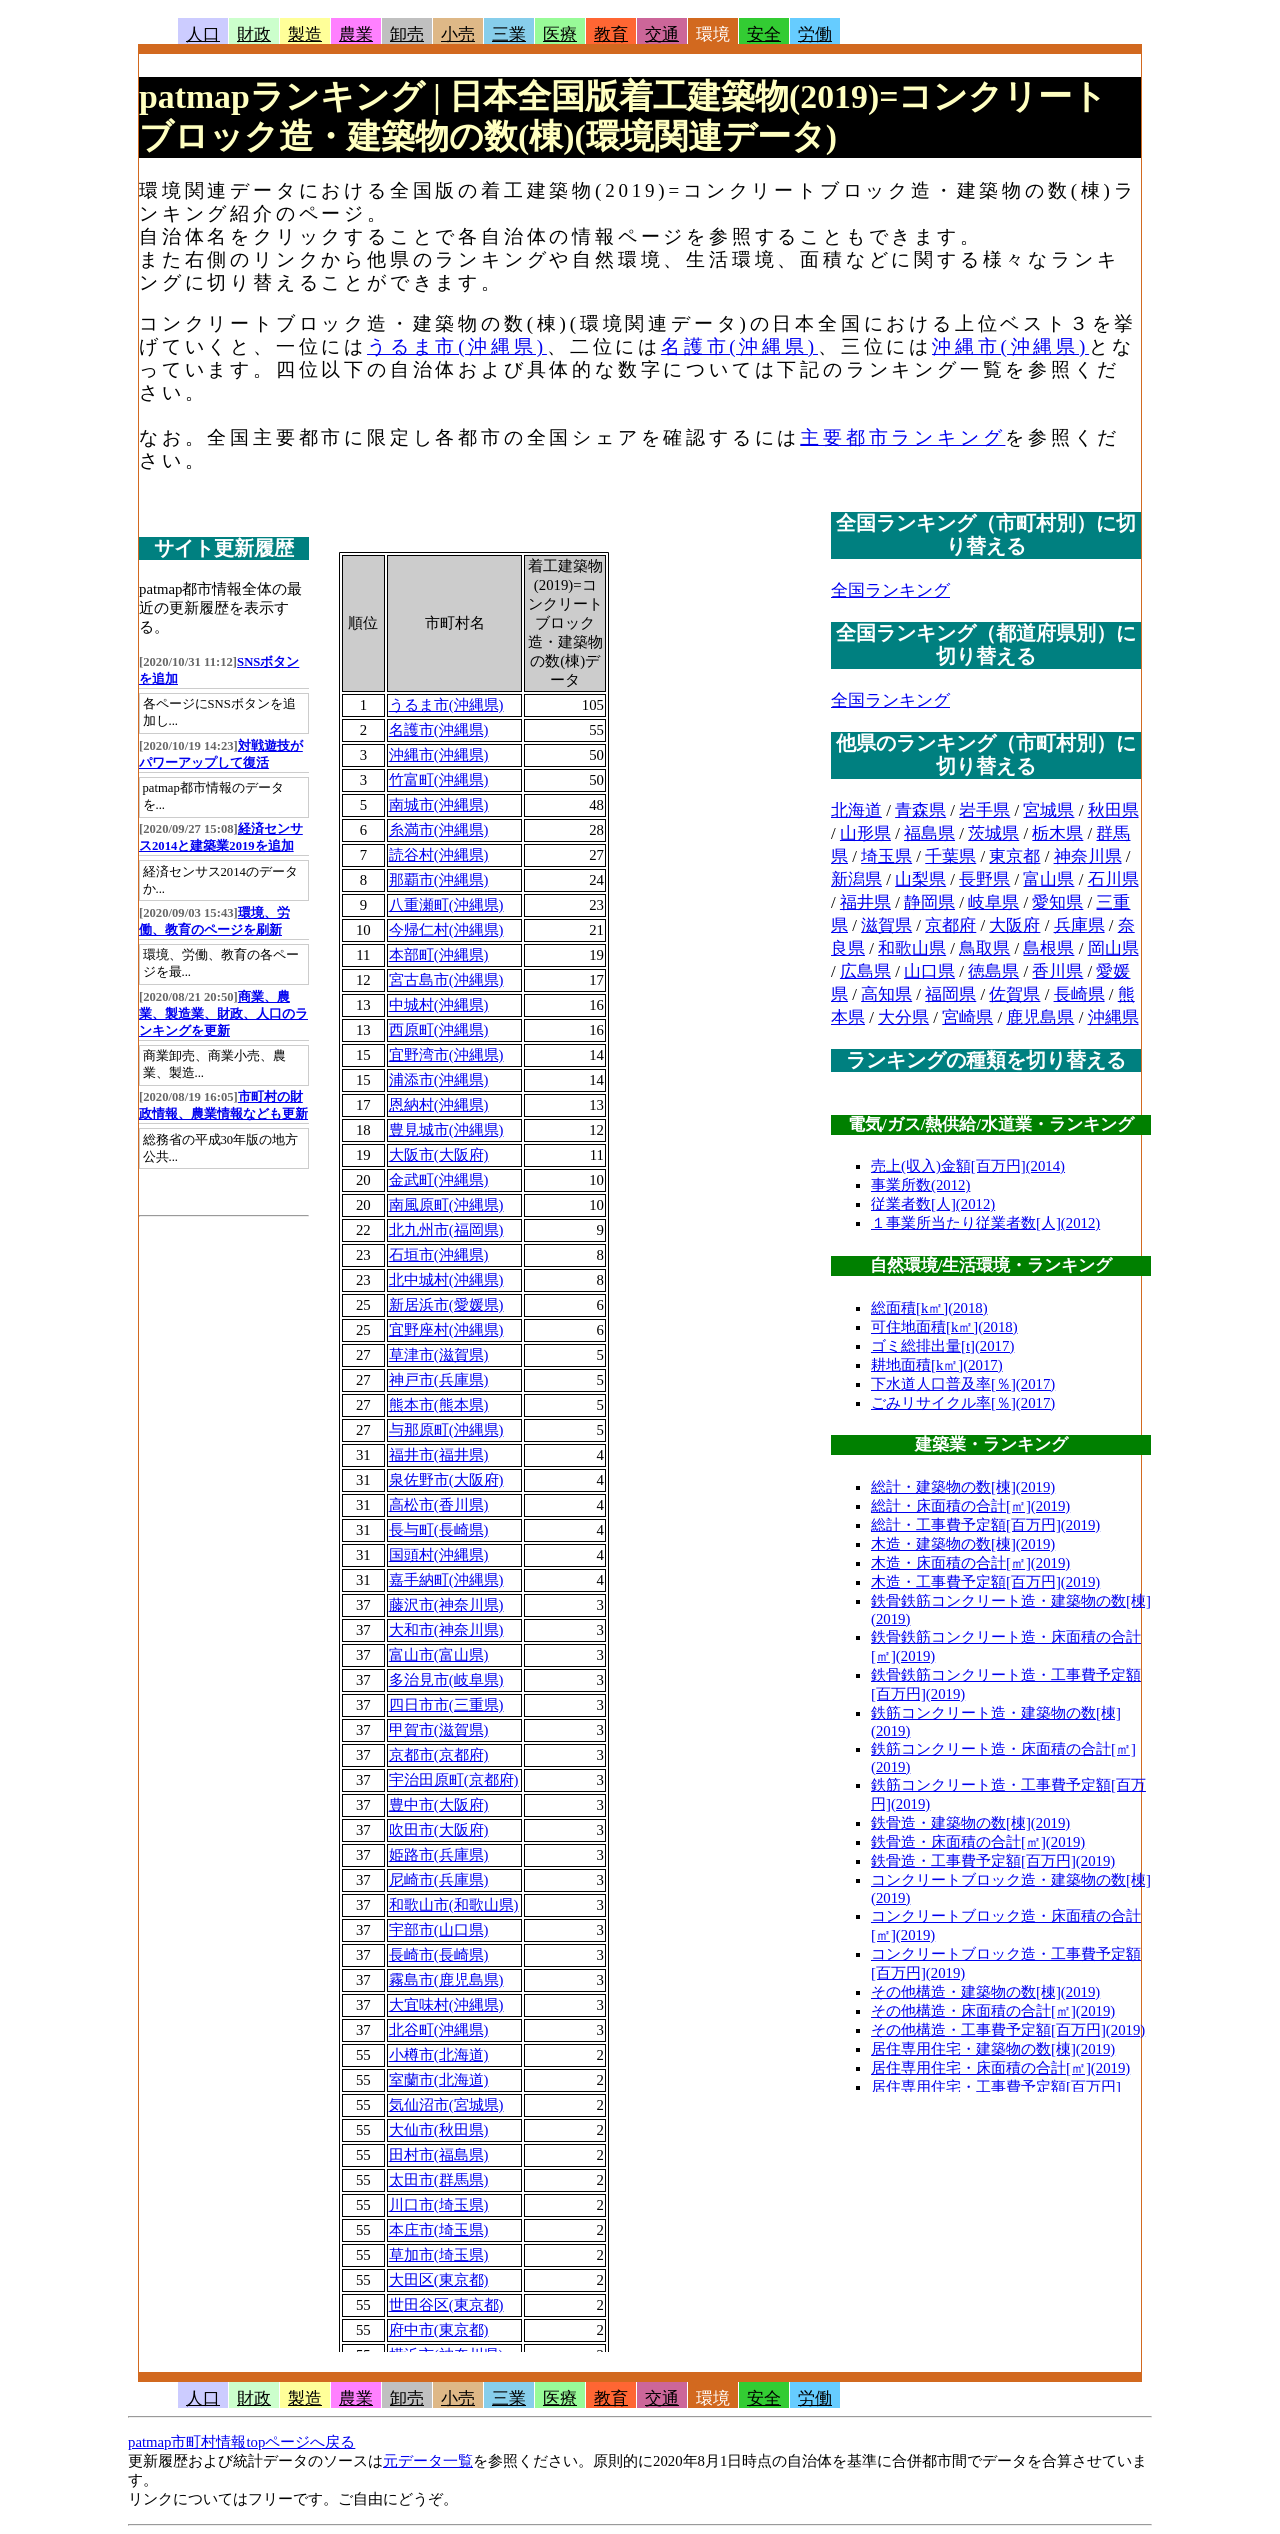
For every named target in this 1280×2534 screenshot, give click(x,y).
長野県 (984, 879)
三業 (509, 34)
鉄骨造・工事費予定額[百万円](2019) (993, 1861)
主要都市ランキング (902, 437)
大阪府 (1014, 925)
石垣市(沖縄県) (439, 1255)
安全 (764, 34)
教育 (611, 34)
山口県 (929, 971)
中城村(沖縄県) (439, 1005)
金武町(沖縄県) (439, 1180)
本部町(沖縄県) (439, 955)
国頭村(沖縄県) (439, 1555)
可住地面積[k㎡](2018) (944, 1327)
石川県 (1113, 879)
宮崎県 (967, 1017)
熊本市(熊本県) (439, 1405)
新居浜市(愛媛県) (446, 1305)
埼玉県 (886, 856)
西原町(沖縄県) (439, 1030)
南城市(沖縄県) (439, 805)
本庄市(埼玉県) (439, 2230)
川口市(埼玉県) (439, 2205)
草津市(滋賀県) (439, 1355)
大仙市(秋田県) (439, 2130)
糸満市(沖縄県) (439, 830)
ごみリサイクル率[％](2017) (963, 1403)
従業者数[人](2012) (933, 1204)
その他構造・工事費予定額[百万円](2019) (1008, 2030)
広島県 (865, 971)
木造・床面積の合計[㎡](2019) (970, 1563)
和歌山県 (912, 948)
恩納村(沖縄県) (439, 1105)
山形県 (865, 833)
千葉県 (950, 856)
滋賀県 (886, 925)
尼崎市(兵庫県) (439, 1880)
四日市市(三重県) (446, 1705)
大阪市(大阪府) (439, 1155)
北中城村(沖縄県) (446, 1280)
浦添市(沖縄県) (439, 1080)
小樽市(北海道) (439, 2055)
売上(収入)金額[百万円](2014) (968, 1166)
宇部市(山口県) (439, 1930)
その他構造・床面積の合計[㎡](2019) (993, 2011)
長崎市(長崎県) (439, 1955)
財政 (254, 34)
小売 (458, 34)
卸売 (407, 34)
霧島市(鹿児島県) (446, 1980)
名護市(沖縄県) (739, 346)
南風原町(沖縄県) (446, 1205)
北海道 (856, 810)
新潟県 (856, 879)
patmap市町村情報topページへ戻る (241, 2442)
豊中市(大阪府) (439, 1805)
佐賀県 (1014, 994)
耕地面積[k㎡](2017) (937, 1365)
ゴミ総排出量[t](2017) (942, 1346)
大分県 (903, 1017)
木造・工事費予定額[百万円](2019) (985, 1582)
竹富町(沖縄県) (439, 780)
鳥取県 (984, 948)
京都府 (950, 925)
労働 (815, 34)
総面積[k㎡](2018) (929, 1308)
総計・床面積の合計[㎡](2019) (970, 1506)
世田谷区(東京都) (446, 2305)
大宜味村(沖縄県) (446, 2005)
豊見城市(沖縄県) (446, 1130)
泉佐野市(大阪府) (446, 1480)
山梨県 (920, 879)
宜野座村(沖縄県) (446, 1330)
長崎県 (1079, 994)
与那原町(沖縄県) (446, 1430)
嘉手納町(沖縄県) (446, 1580)
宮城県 (1048, 810)
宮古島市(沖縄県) (446, 980)
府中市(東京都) (439, 2330)
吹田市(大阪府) (439, 1830)
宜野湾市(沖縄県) (446, 1055)
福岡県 (950, 994)
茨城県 (993, 833)
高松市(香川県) (439, 1505)
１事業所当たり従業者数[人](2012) (985, 1223)
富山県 (1048, 879)
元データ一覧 (428, 2461)
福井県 (865, 902)
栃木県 (1057, 833)
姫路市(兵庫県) (439, 1855)
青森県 (920, 810)
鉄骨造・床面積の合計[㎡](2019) (978, 1842)
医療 (560, 34)
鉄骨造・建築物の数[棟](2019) (970, 1823)
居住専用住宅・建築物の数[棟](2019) (993, 2049)
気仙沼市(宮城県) (446, 2105)
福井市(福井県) (439, 1455)
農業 (356, 34)
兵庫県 (1079, 925)
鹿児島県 (1040, 1017)
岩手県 (984, 810)
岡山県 (1113, 948)
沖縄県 (1113, 1017)
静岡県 (929, 902)
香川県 (1057, 971)
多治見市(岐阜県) (446, 1680)
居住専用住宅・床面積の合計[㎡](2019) (1000, 2068)
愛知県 (1057, 902)
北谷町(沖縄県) (439, 2030)
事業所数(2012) (920, 1185)
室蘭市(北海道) (439, 2080)
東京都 (1014, 856)
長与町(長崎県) (439, 1530)
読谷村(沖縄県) (439, 855)
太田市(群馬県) (439, 2180)
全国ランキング (890, 590)
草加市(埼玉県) (439, 2255)
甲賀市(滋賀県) (439, 1730)
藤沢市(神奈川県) (446, 1605)
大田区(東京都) (439, 2280)
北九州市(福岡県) (446, 1230)
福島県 (929, 833)
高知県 (886, 994)
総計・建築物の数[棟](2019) (963, 1487)
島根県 (1048, 948)
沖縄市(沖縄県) (1010, 346)
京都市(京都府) (439, 1755)
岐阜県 (993, 902)
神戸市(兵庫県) (439, 1380)
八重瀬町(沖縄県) (446, 905)
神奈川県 (1088, 856)
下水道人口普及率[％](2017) (963, 1384)
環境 (713, 34)
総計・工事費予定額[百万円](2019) (985, 1525)
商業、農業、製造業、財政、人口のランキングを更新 (223, 1014)
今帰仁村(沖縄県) (446, 930)
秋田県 (1113, 810)
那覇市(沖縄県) (439, 880)
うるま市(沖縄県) (457, 346)
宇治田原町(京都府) (454, 1780)
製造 (305, 34)
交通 (662, 34)
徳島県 (993, 971)
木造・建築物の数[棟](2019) (963, 1544)
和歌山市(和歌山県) (454, 1905)
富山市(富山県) (439, 1655)
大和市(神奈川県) (446, 1630)
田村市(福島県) (439, 2155)
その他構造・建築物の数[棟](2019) (985, 1992)
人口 (203, 34)
